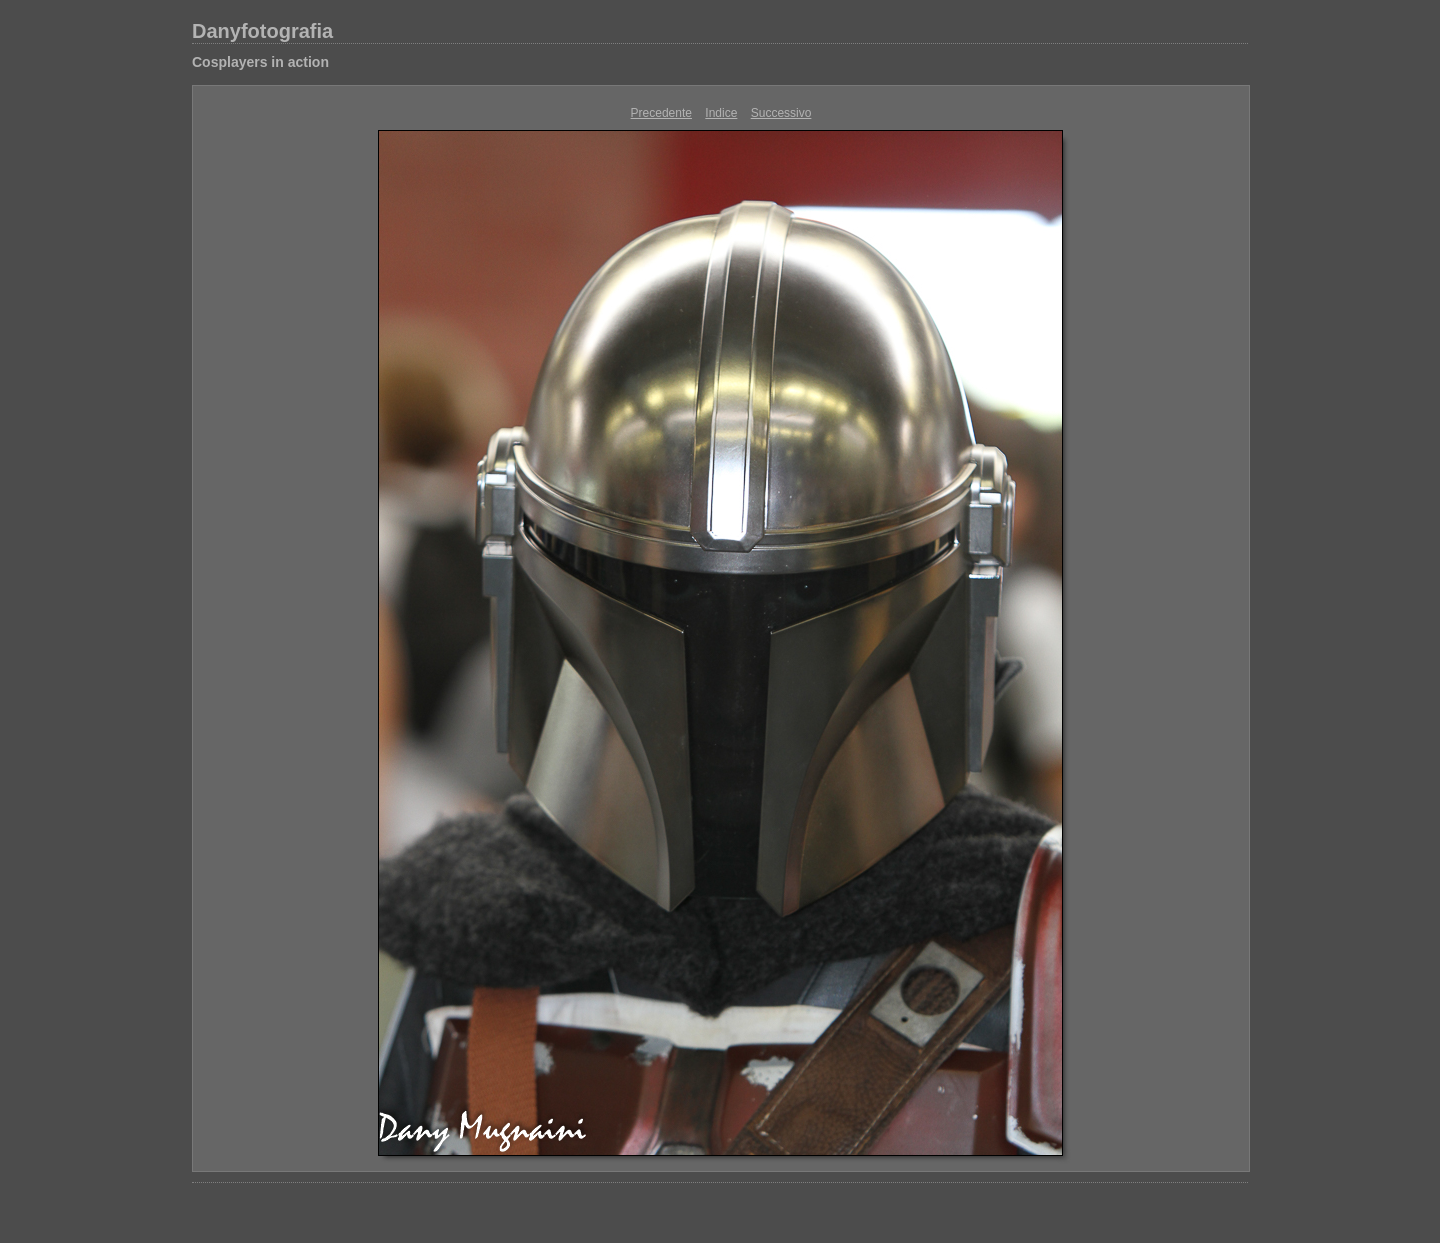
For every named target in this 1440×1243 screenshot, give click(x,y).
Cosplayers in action (260, 62)
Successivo (781, 113)
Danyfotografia (262, 31)
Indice (721, 113)
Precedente (661, 113)
